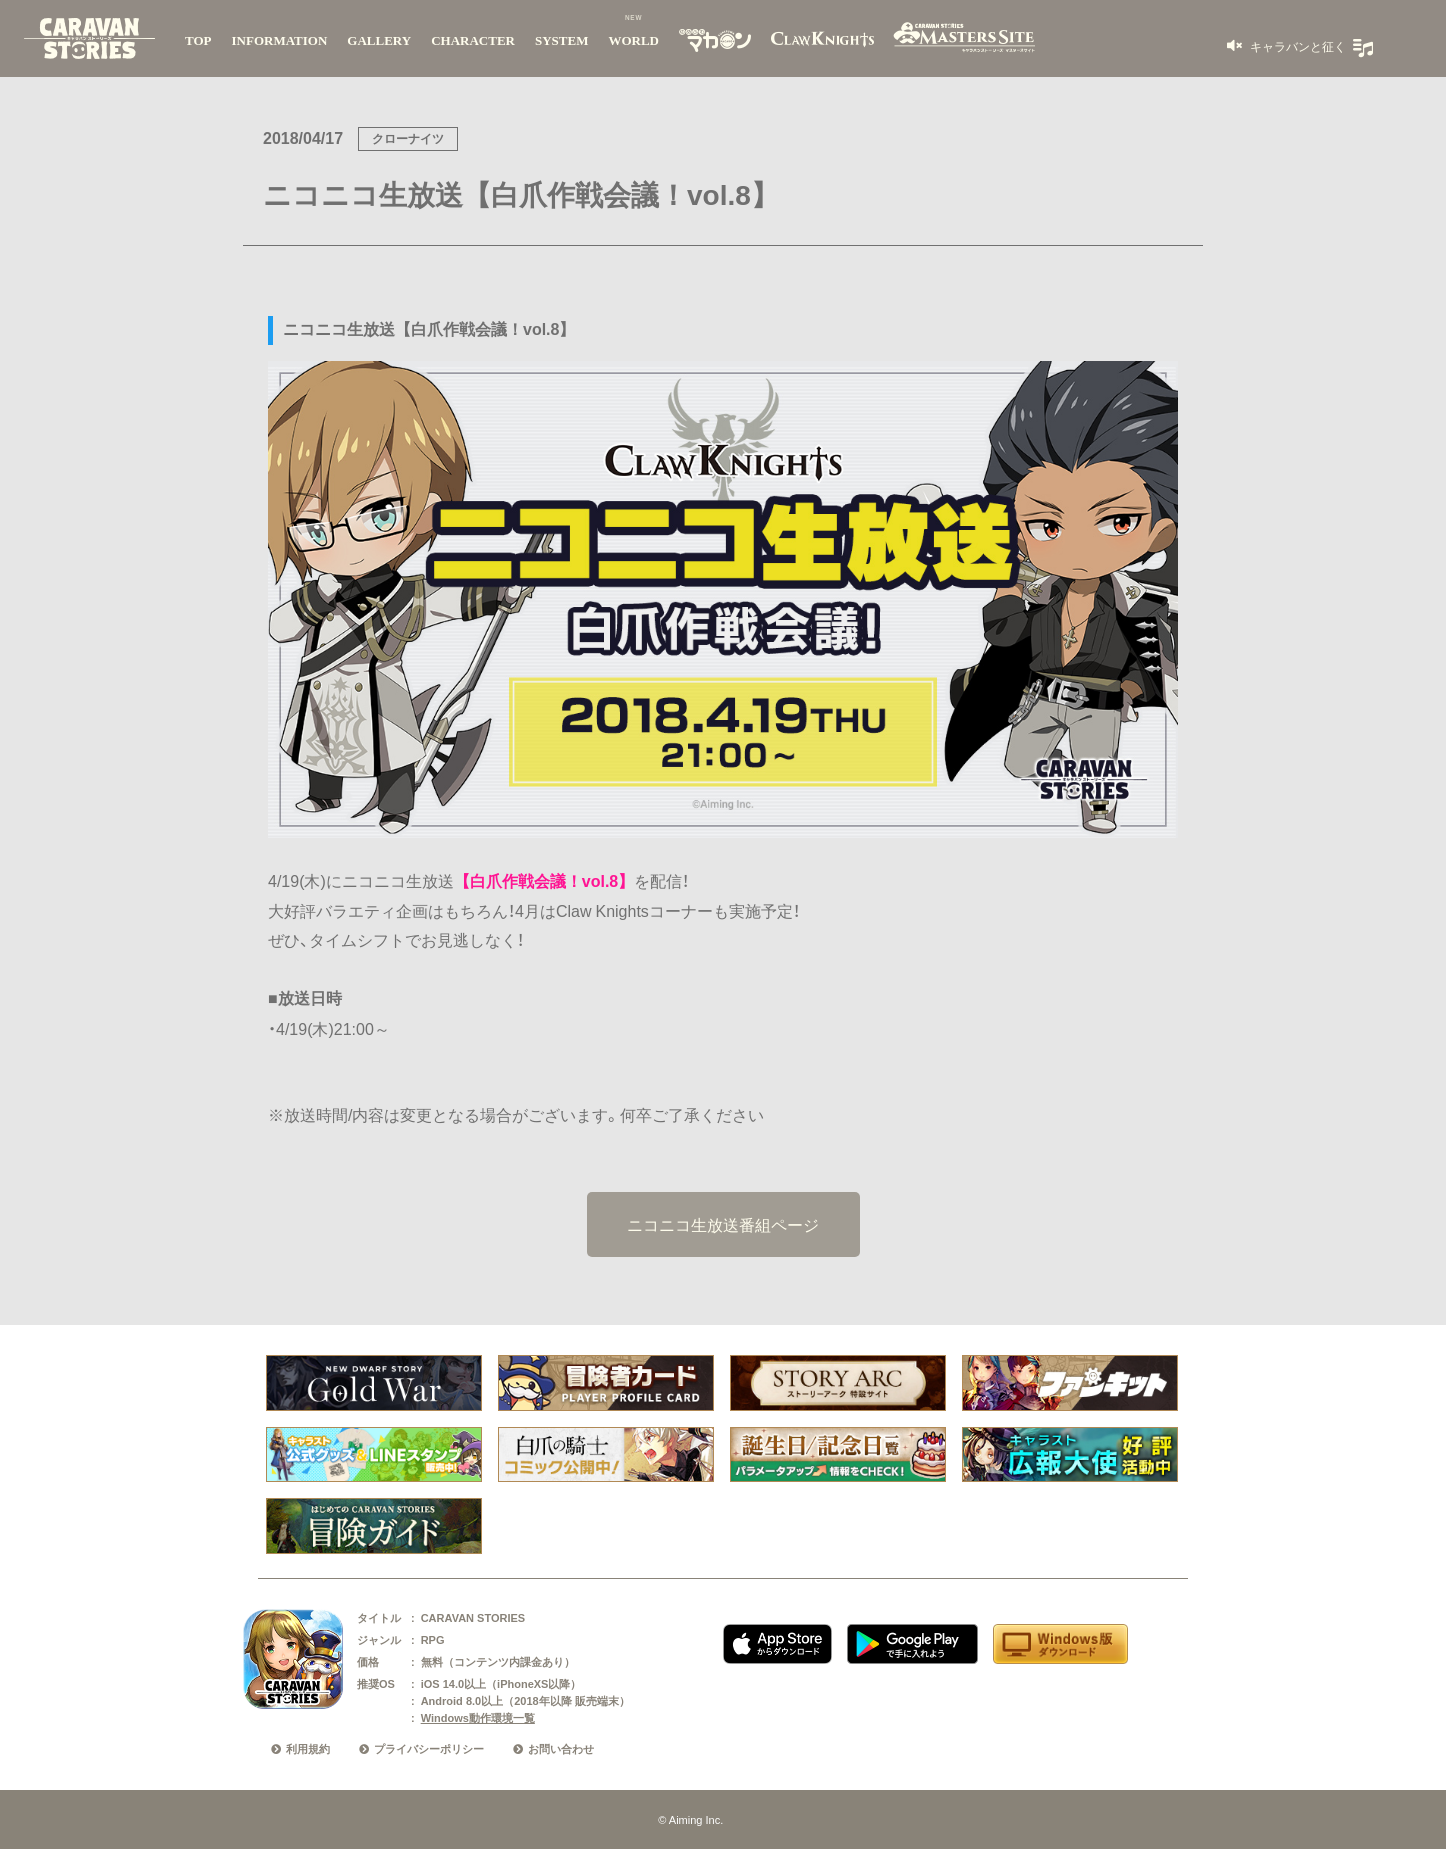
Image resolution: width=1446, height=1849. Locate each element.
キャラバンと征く (1296, 46)
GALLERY (379, 40)
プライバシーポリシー (429, 1749)
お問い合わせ (561, 1749)
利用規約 (308, 1749)
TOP (198, 40)
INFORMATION (280, 40)
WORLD (633, 40)
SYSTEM (561, 40)
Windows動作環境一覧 (478, 1718)
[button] (1286, 45)
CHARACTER (473, 40)
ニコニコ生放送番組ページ (723, 1224)
